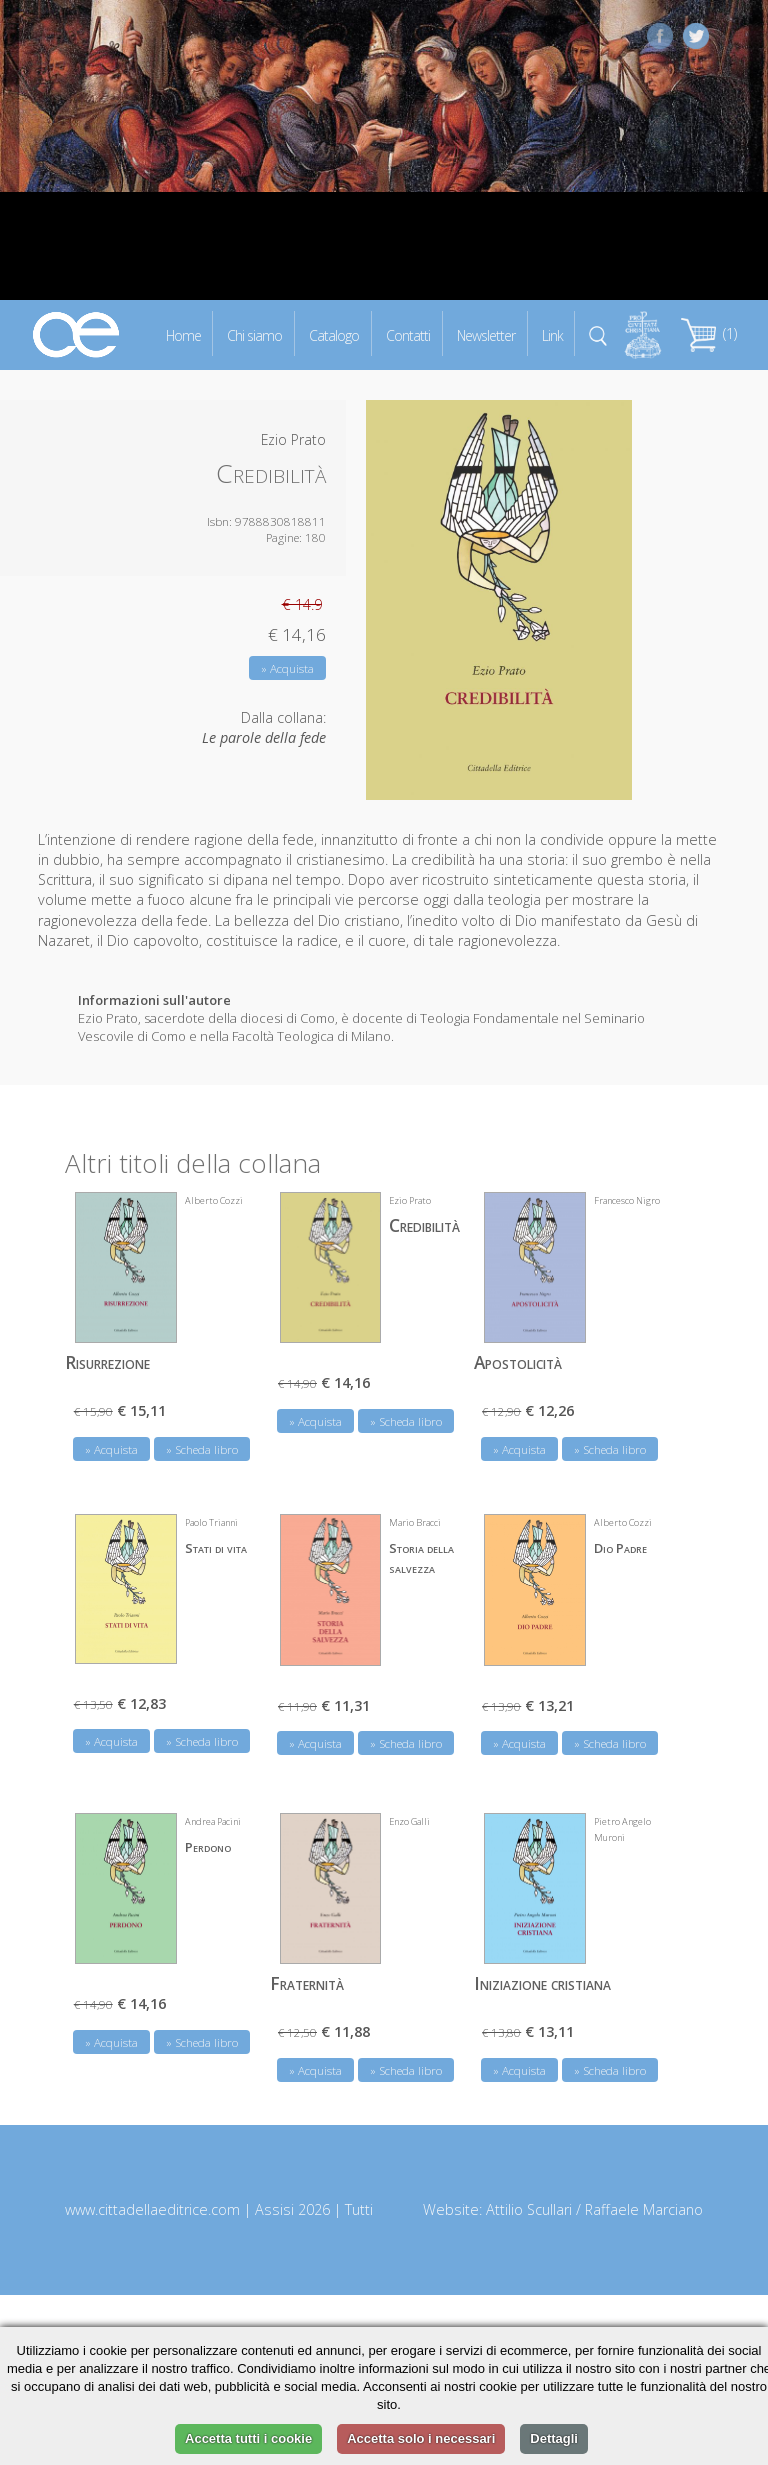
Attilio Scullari (529, 2209)
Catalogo (334, 334)
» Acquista (287, 668)
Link (552, 334)
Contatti (408, 334)
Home (183, 334)
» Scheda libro (202, 1449)
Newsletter (486, 334)
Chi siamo (254, 334)
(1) (709, 333)
